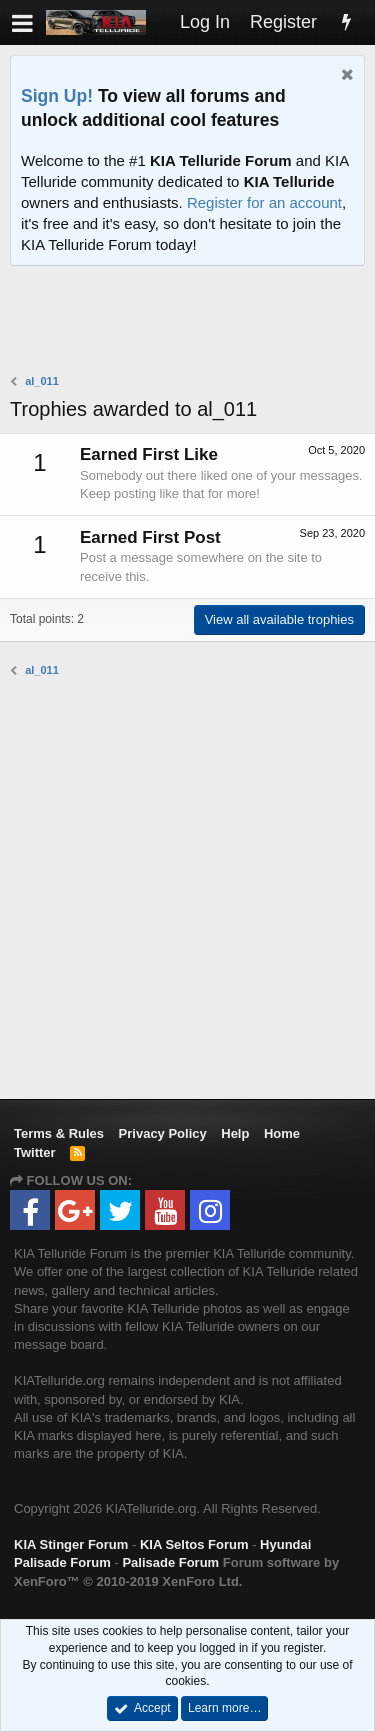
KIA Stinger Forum (71, 1544)
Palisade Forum (170, 1562)
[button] (22, 22)
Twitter (35, 1152)
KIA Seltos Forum (194, 1544)
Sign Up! (57, 96)
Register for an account (264, 202)
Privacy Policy (163, 1133)
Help (235, 1133)
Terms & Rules (59, 1133)
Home (282, 1133)
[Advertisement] (192, 322)
